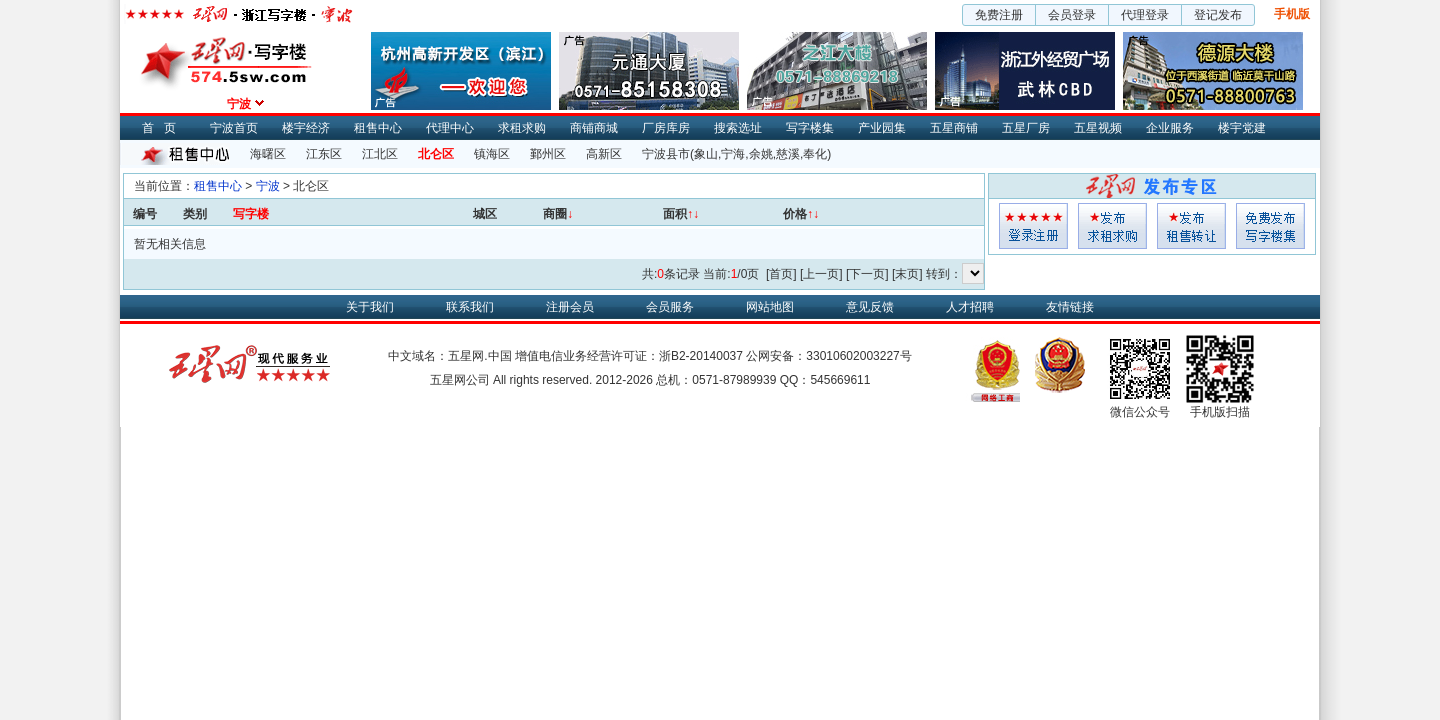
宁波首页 (234, 128)
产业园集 (882, 128)
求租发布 (1112, 226)
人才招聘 (970, 307)
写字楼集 (810, 128)
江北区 (380, 154)
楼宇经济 (306, 128)
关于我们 (370, 307)
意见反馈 (870, 307)
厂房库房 (666, 128)
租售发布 (1191, 226)
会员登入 (1033, 226)
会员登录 (1072, 15)
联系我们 (470, 307)
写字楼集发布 (1270, 226)
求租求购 (522, 128)
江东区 (324, 154)
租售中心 (378, 128)
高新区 (604, 154)
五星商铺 (954, 128)
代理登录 (1145, 15)
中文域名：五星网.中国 (449, 356)
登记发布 (1218, 15)
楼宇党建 (1242, 128)
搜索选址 (738, 128)
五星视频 (1098, 128)
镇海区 (492, 154)
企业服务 (1170, 128)
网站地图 (770, 307)
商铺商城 (594, 128)
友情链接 (1070, 307)
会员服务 (670, 307)
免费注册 (999, 15)
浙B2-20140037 (701, 356)
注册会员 (570, 307)
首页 (164, 128)
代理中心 (450, 128)
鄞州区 (548, 154)
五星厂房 (1026, 128)
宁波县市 (666, 154)
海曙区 (268, 154)
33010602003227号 (858, 356)
